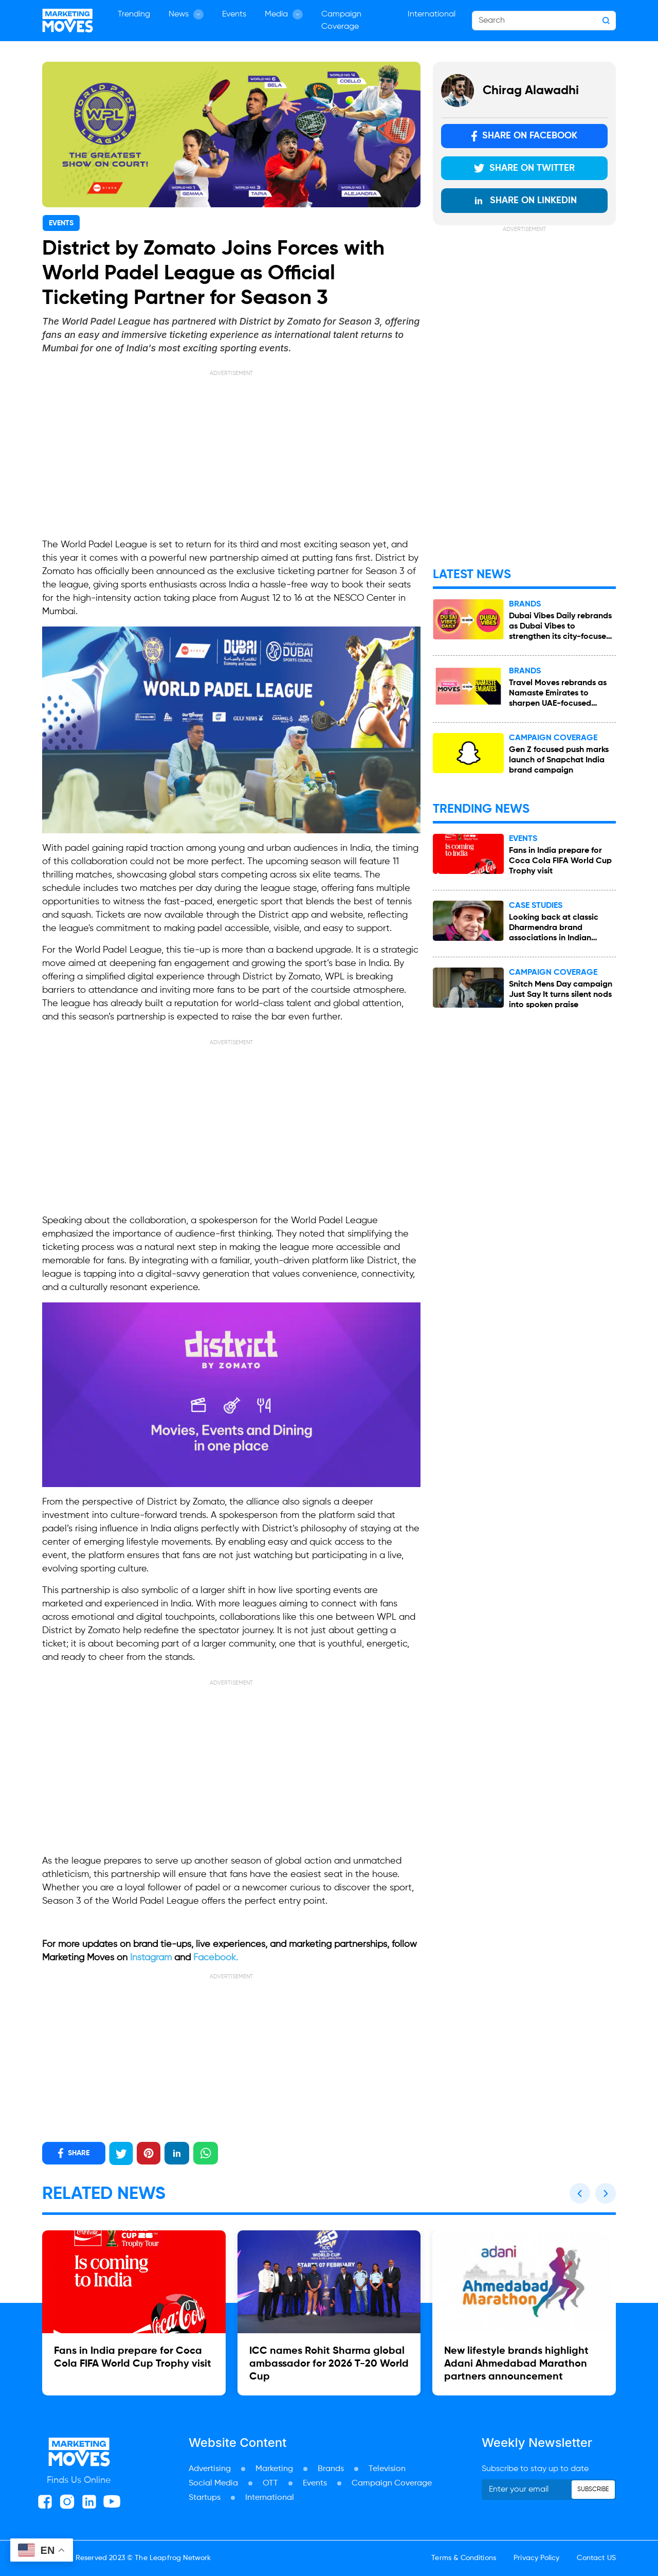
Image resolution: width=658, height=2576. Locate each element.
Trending (134, 14)
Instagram (152, 1957)
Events (234, 14)
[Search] (544, 20)
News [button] (186, 14)
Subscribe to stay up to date (535, 2469)
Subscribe (593, 2489)
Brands (331, 2469)
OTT (270, 2483)
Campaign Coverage (341, 20)
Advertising (210, 2469)
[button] (580, 2193)
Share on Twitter (524, 168)
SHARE (73, 2153)
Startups (205, 2498)
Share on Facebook (524, 136)
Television (387, 2469)
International (431, 14)
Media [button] (284, 14)
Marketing (274, 2469)
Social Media (213, 2483)
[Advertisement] (231, 450)
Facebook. (215, 1957)
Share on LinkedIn (524, 200)
